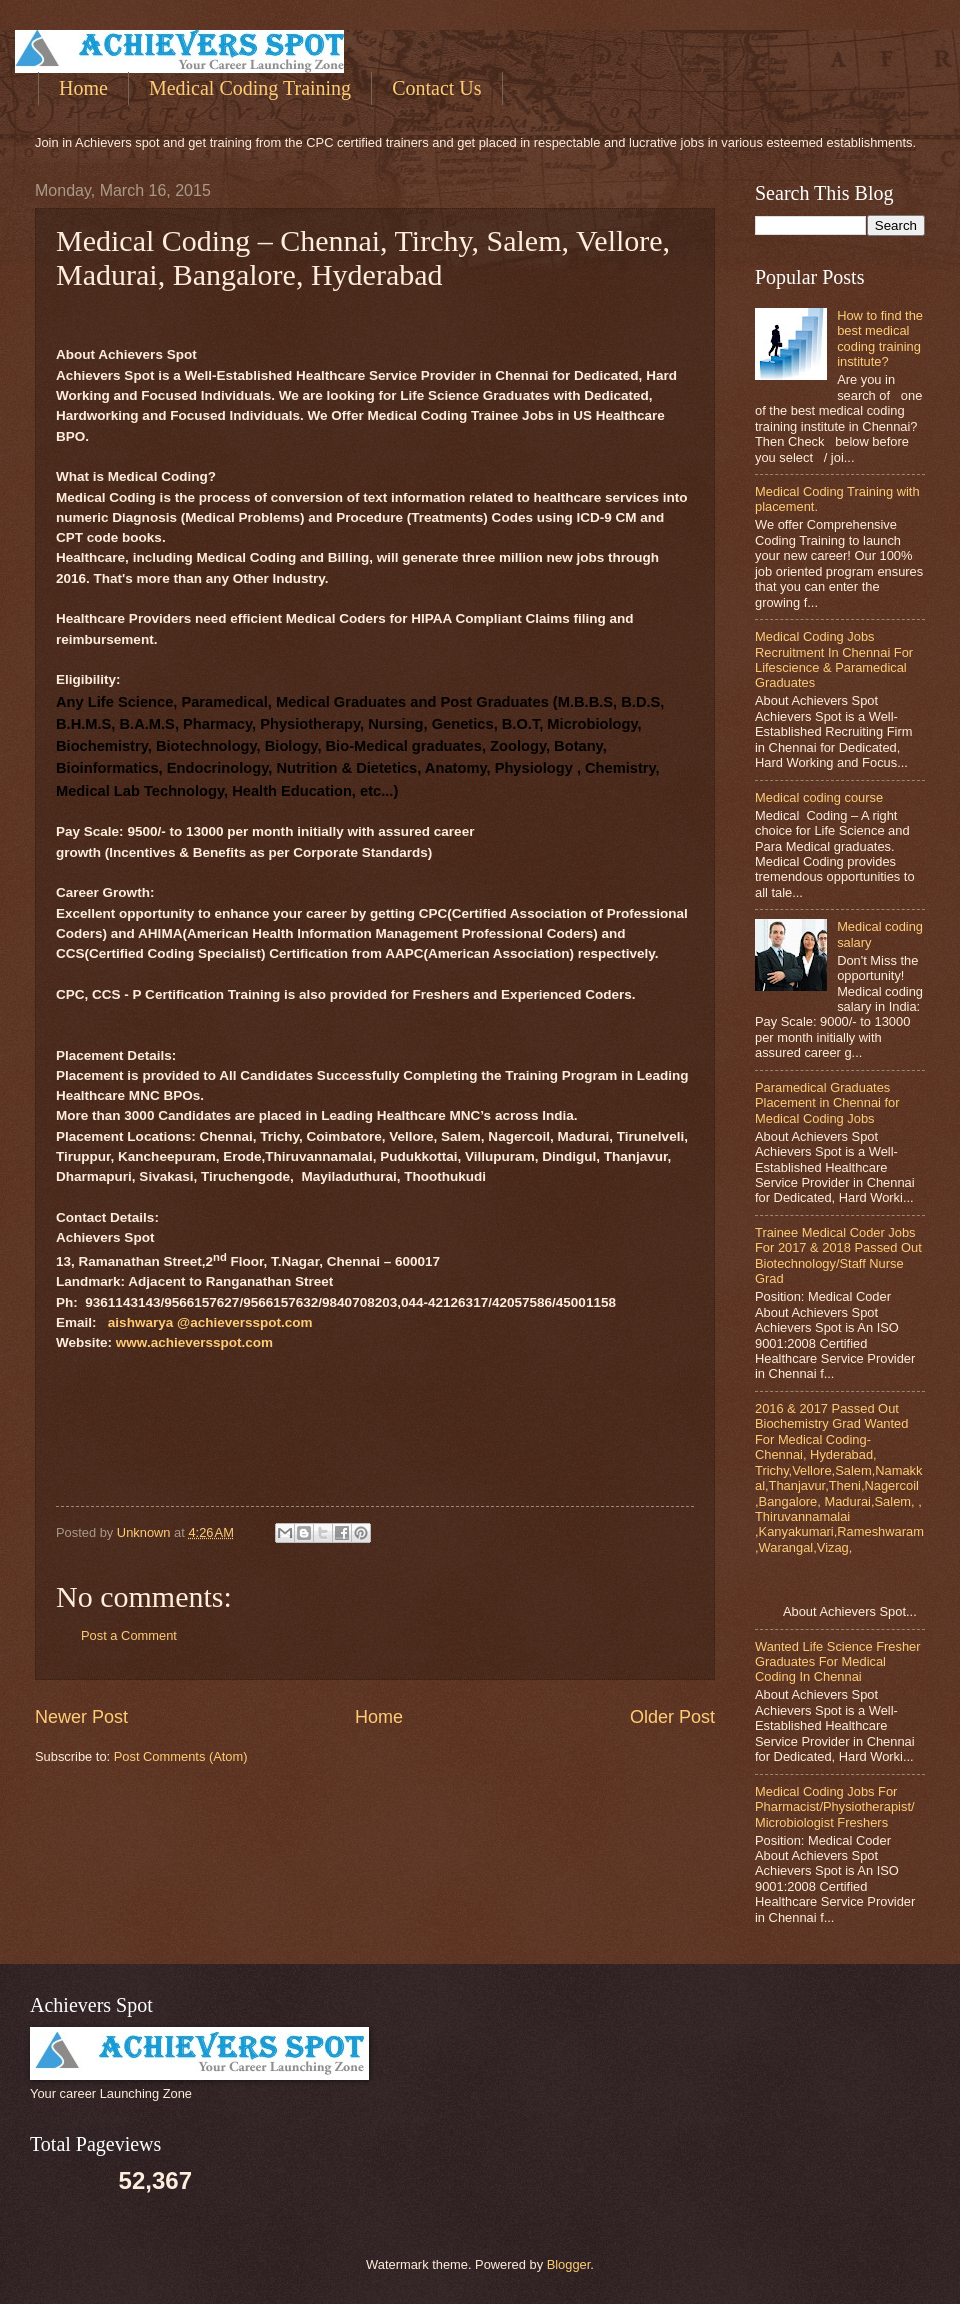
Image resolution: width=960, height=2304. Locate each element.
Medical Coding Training (250, 88)
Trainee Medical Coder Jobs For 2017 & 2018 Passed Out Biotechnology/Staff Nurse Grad (838, 1255)
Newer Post (81, 1717)
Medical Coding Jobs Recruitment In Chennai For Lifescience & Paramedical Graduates (834, 659)
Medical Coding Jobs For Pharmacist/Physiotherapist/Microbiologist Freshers (835, 1807)
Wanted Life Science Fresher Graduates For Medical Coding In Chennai (838, 1662)
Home (83, 88)
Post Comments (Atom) (181, 1756)
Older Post (672, 1717)
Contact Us (436, 88)
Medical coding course (819, 797)
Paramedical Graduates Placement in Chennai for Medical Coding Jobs (827, 1103)
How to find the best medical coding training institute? (880, 338)
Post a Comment (129, 1635)
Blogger (569, 2264)
